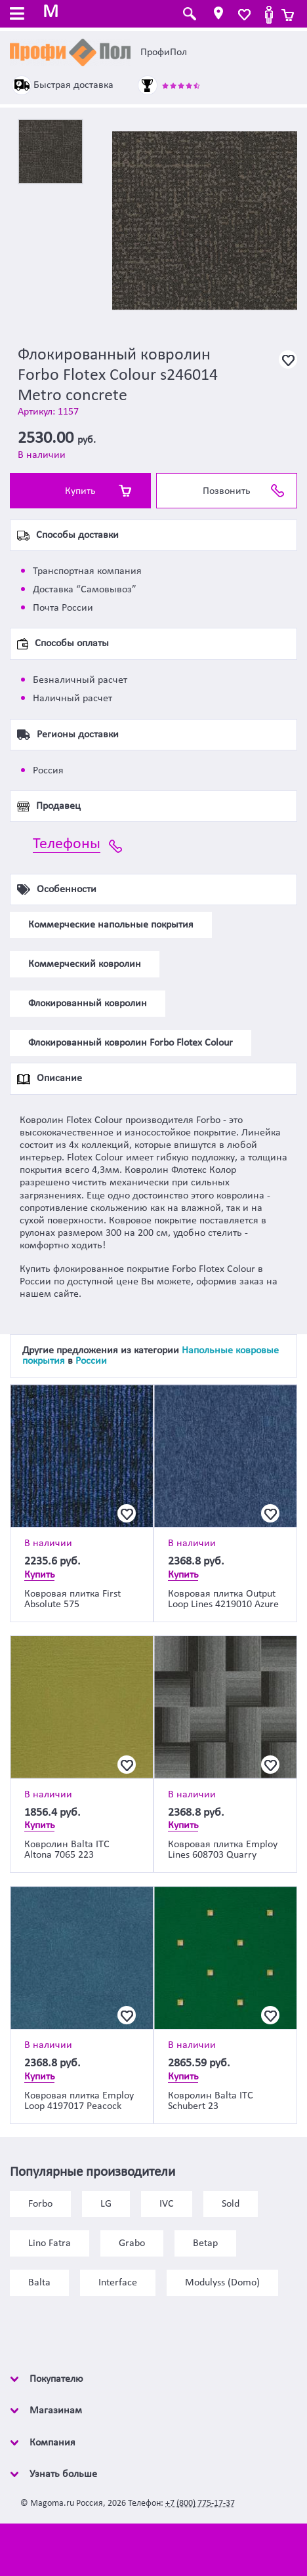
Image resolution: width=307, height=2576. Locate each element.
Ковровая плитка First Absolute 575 (72, 1599)
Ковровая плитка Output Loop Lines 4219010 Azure (223, 1599)
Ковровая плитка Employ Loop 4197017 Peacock (79, 2101)
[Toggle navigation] (17, 15)
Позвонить (227, 491)
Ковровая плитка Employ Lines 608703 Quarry (222, 1849)
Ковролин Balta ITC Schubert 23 (210, 2101)
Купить (80, 491)
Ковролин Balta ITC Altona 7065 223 (67, 1849)
